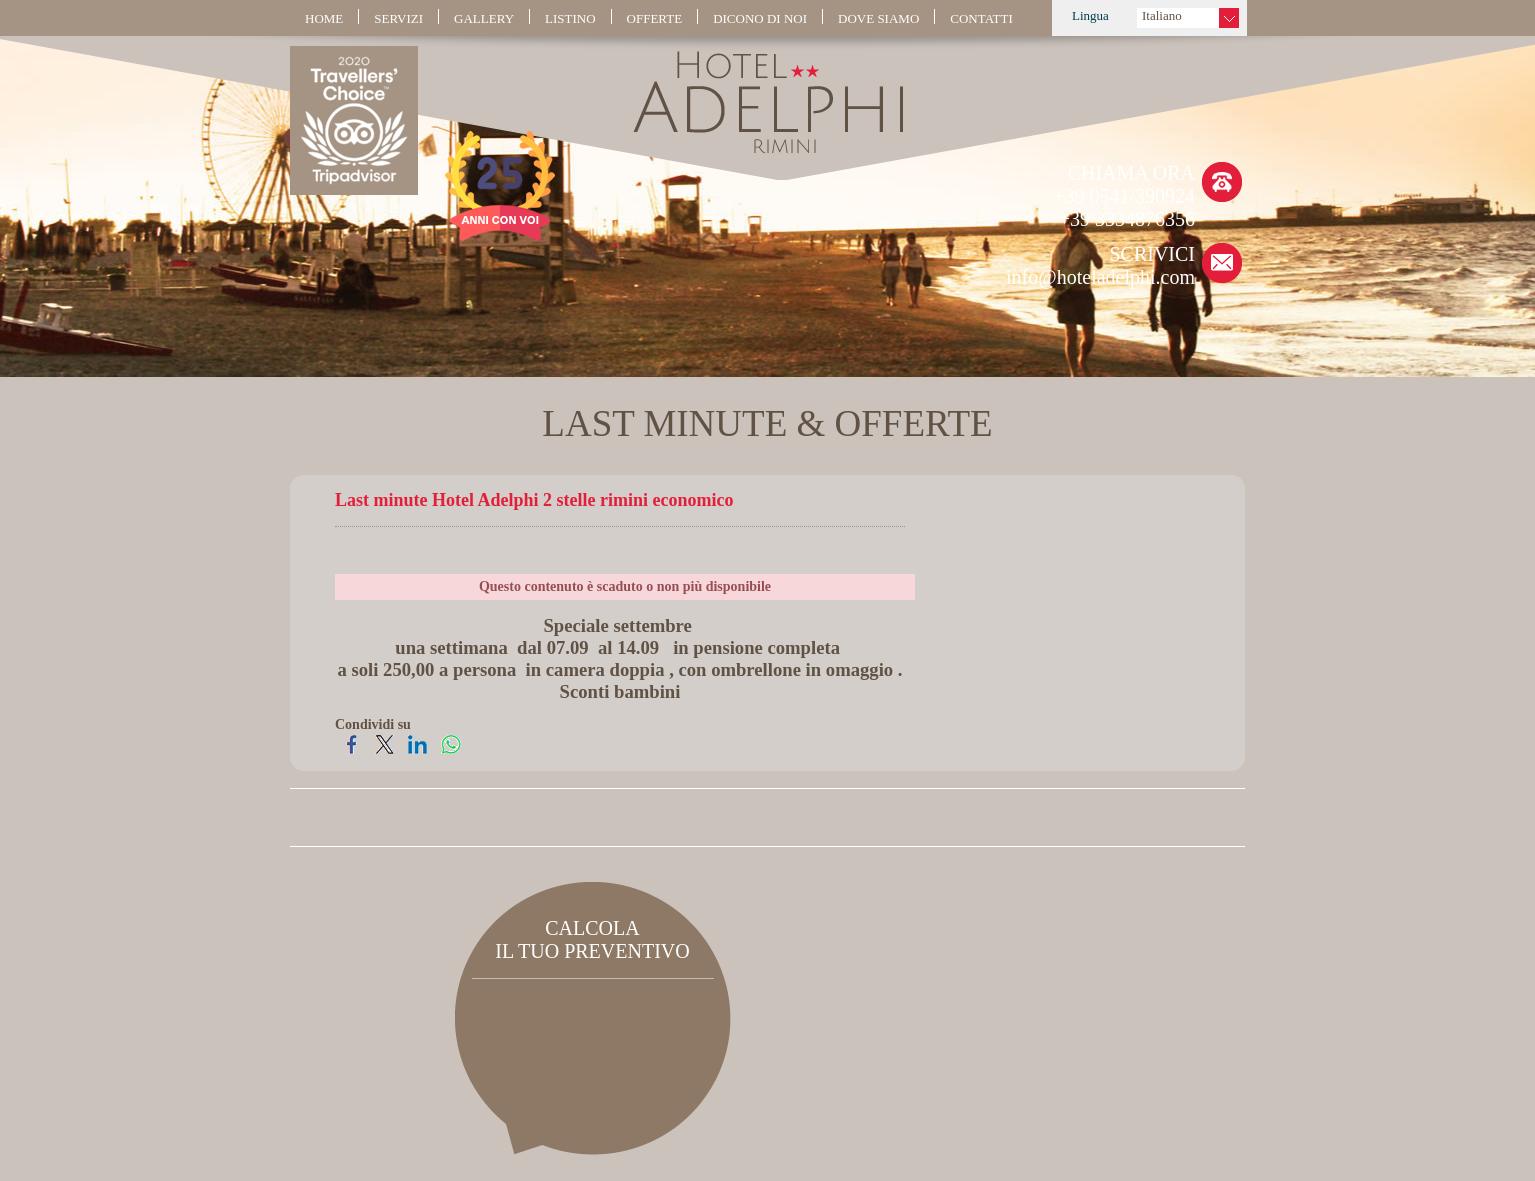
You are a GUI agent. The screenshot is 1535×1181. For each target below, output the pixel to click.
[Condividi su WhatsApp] (450, 751)
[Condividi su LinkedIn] (417, 751)
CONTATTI (981, 18)
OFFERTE (655, 18)
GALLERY (484, 18)
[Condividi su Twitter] (384, 751)
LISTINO (570, 18)
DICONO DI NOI (760, 18)
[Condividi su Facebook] (351, 751)
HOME (324, 18)
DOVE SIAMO (878, 18)
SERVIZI (398, 18)
